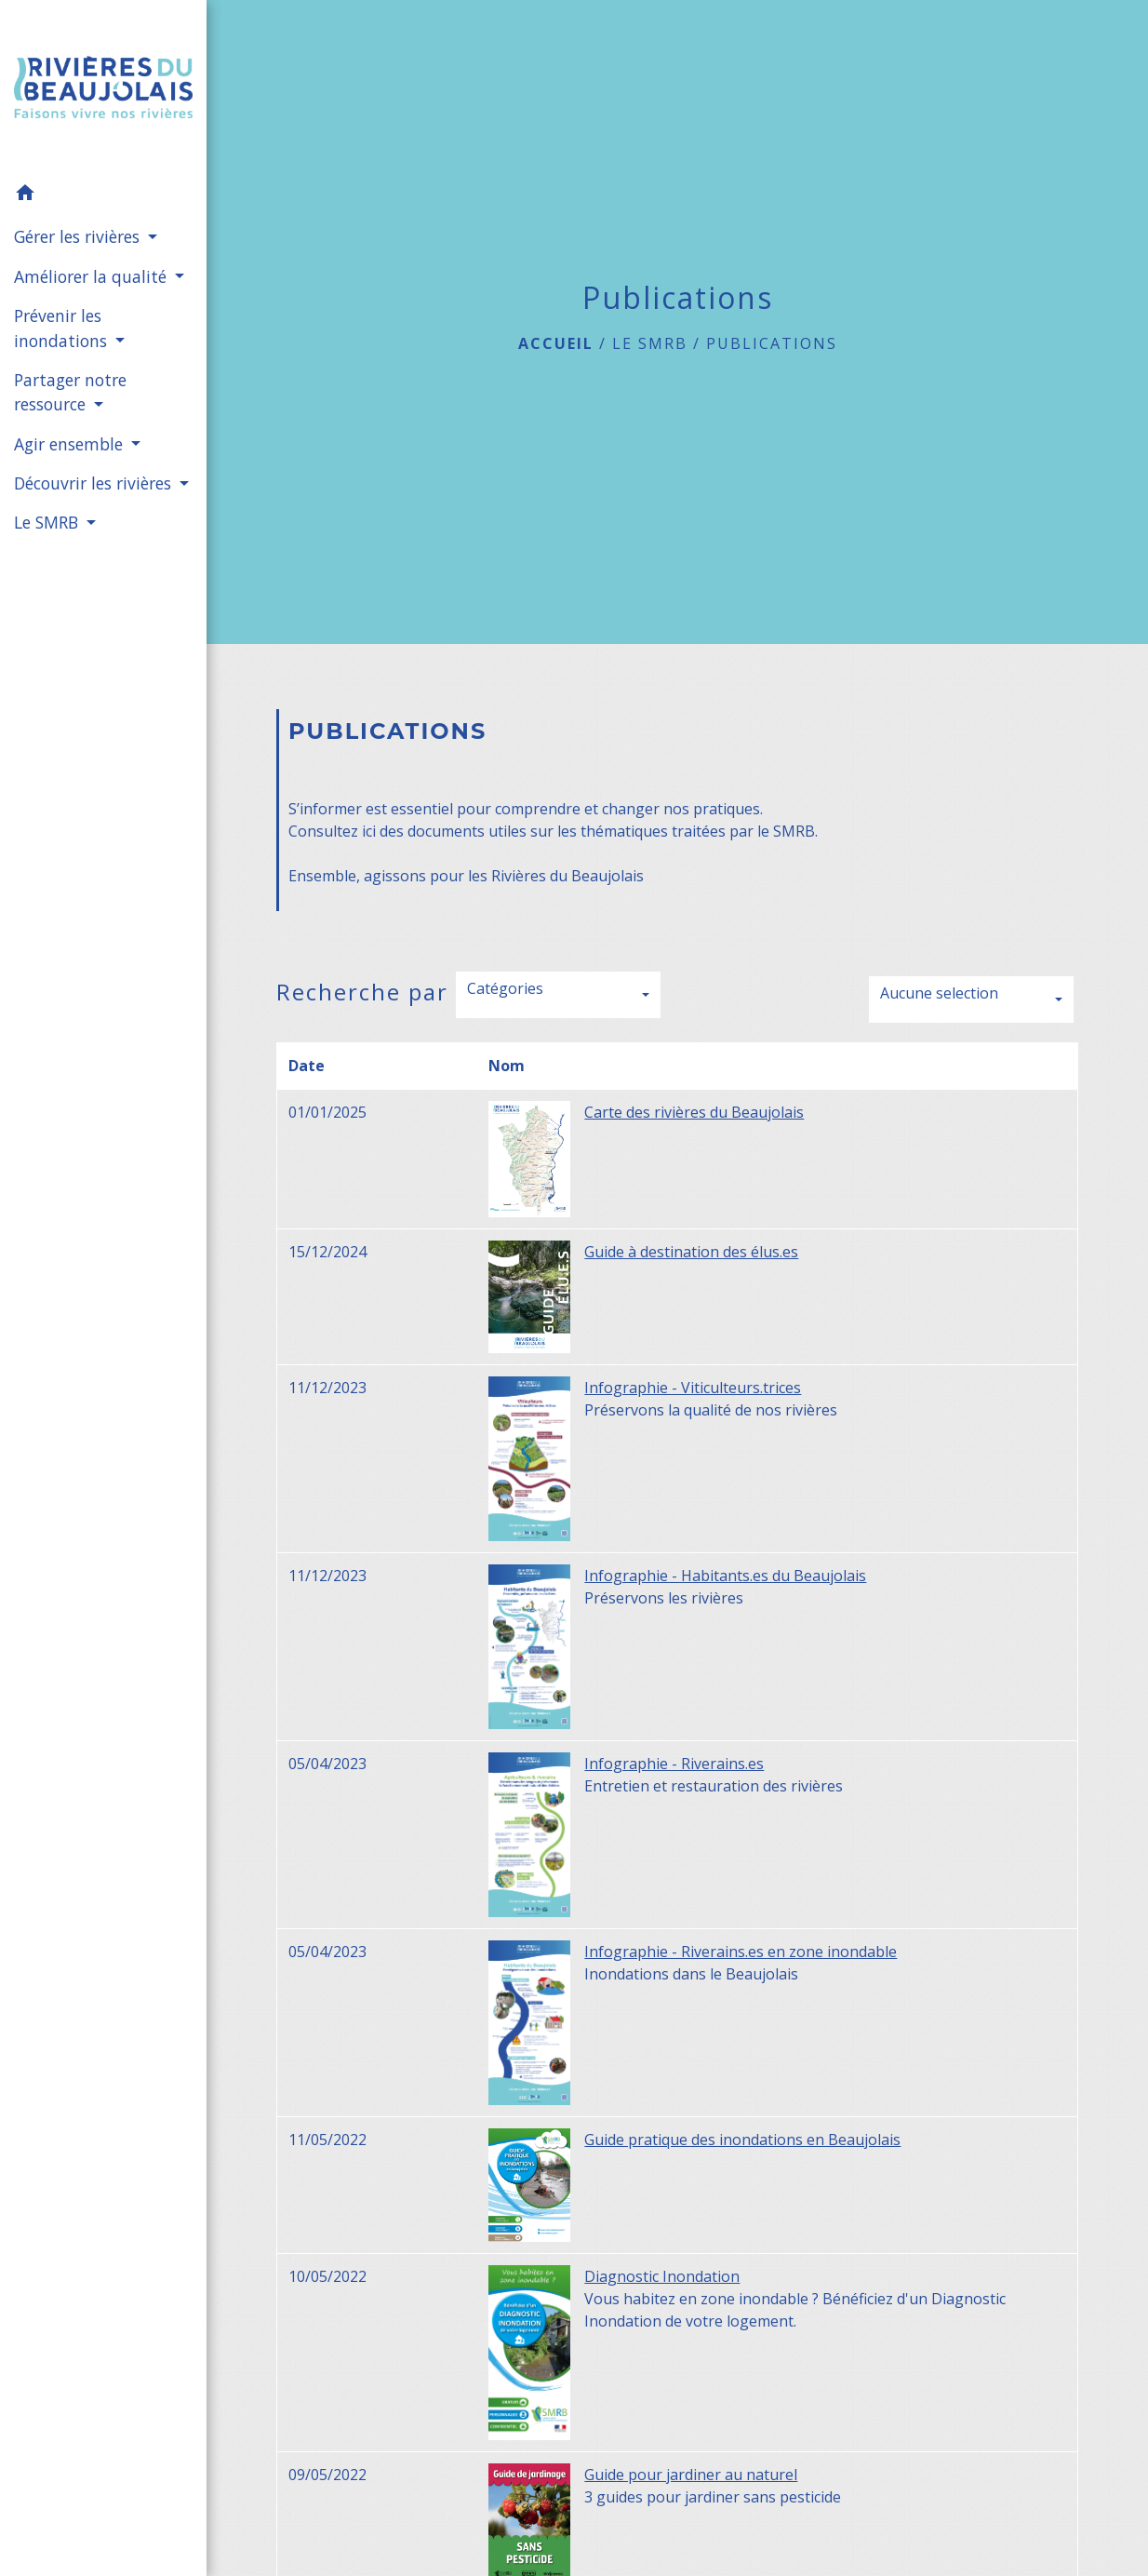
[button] (103, 195)
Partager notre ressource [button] (70, 392)
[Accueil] (103, 86)
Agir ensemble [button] (70, 444)
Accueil (556, 343)
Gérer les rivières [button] (79, 236)
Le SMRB (649, 343)
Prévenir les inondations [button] (63, 327)
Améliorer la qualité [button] (92, 276)
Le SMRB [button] (48, 522)
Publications (771, 343)
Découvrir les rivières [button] (95, 483)
